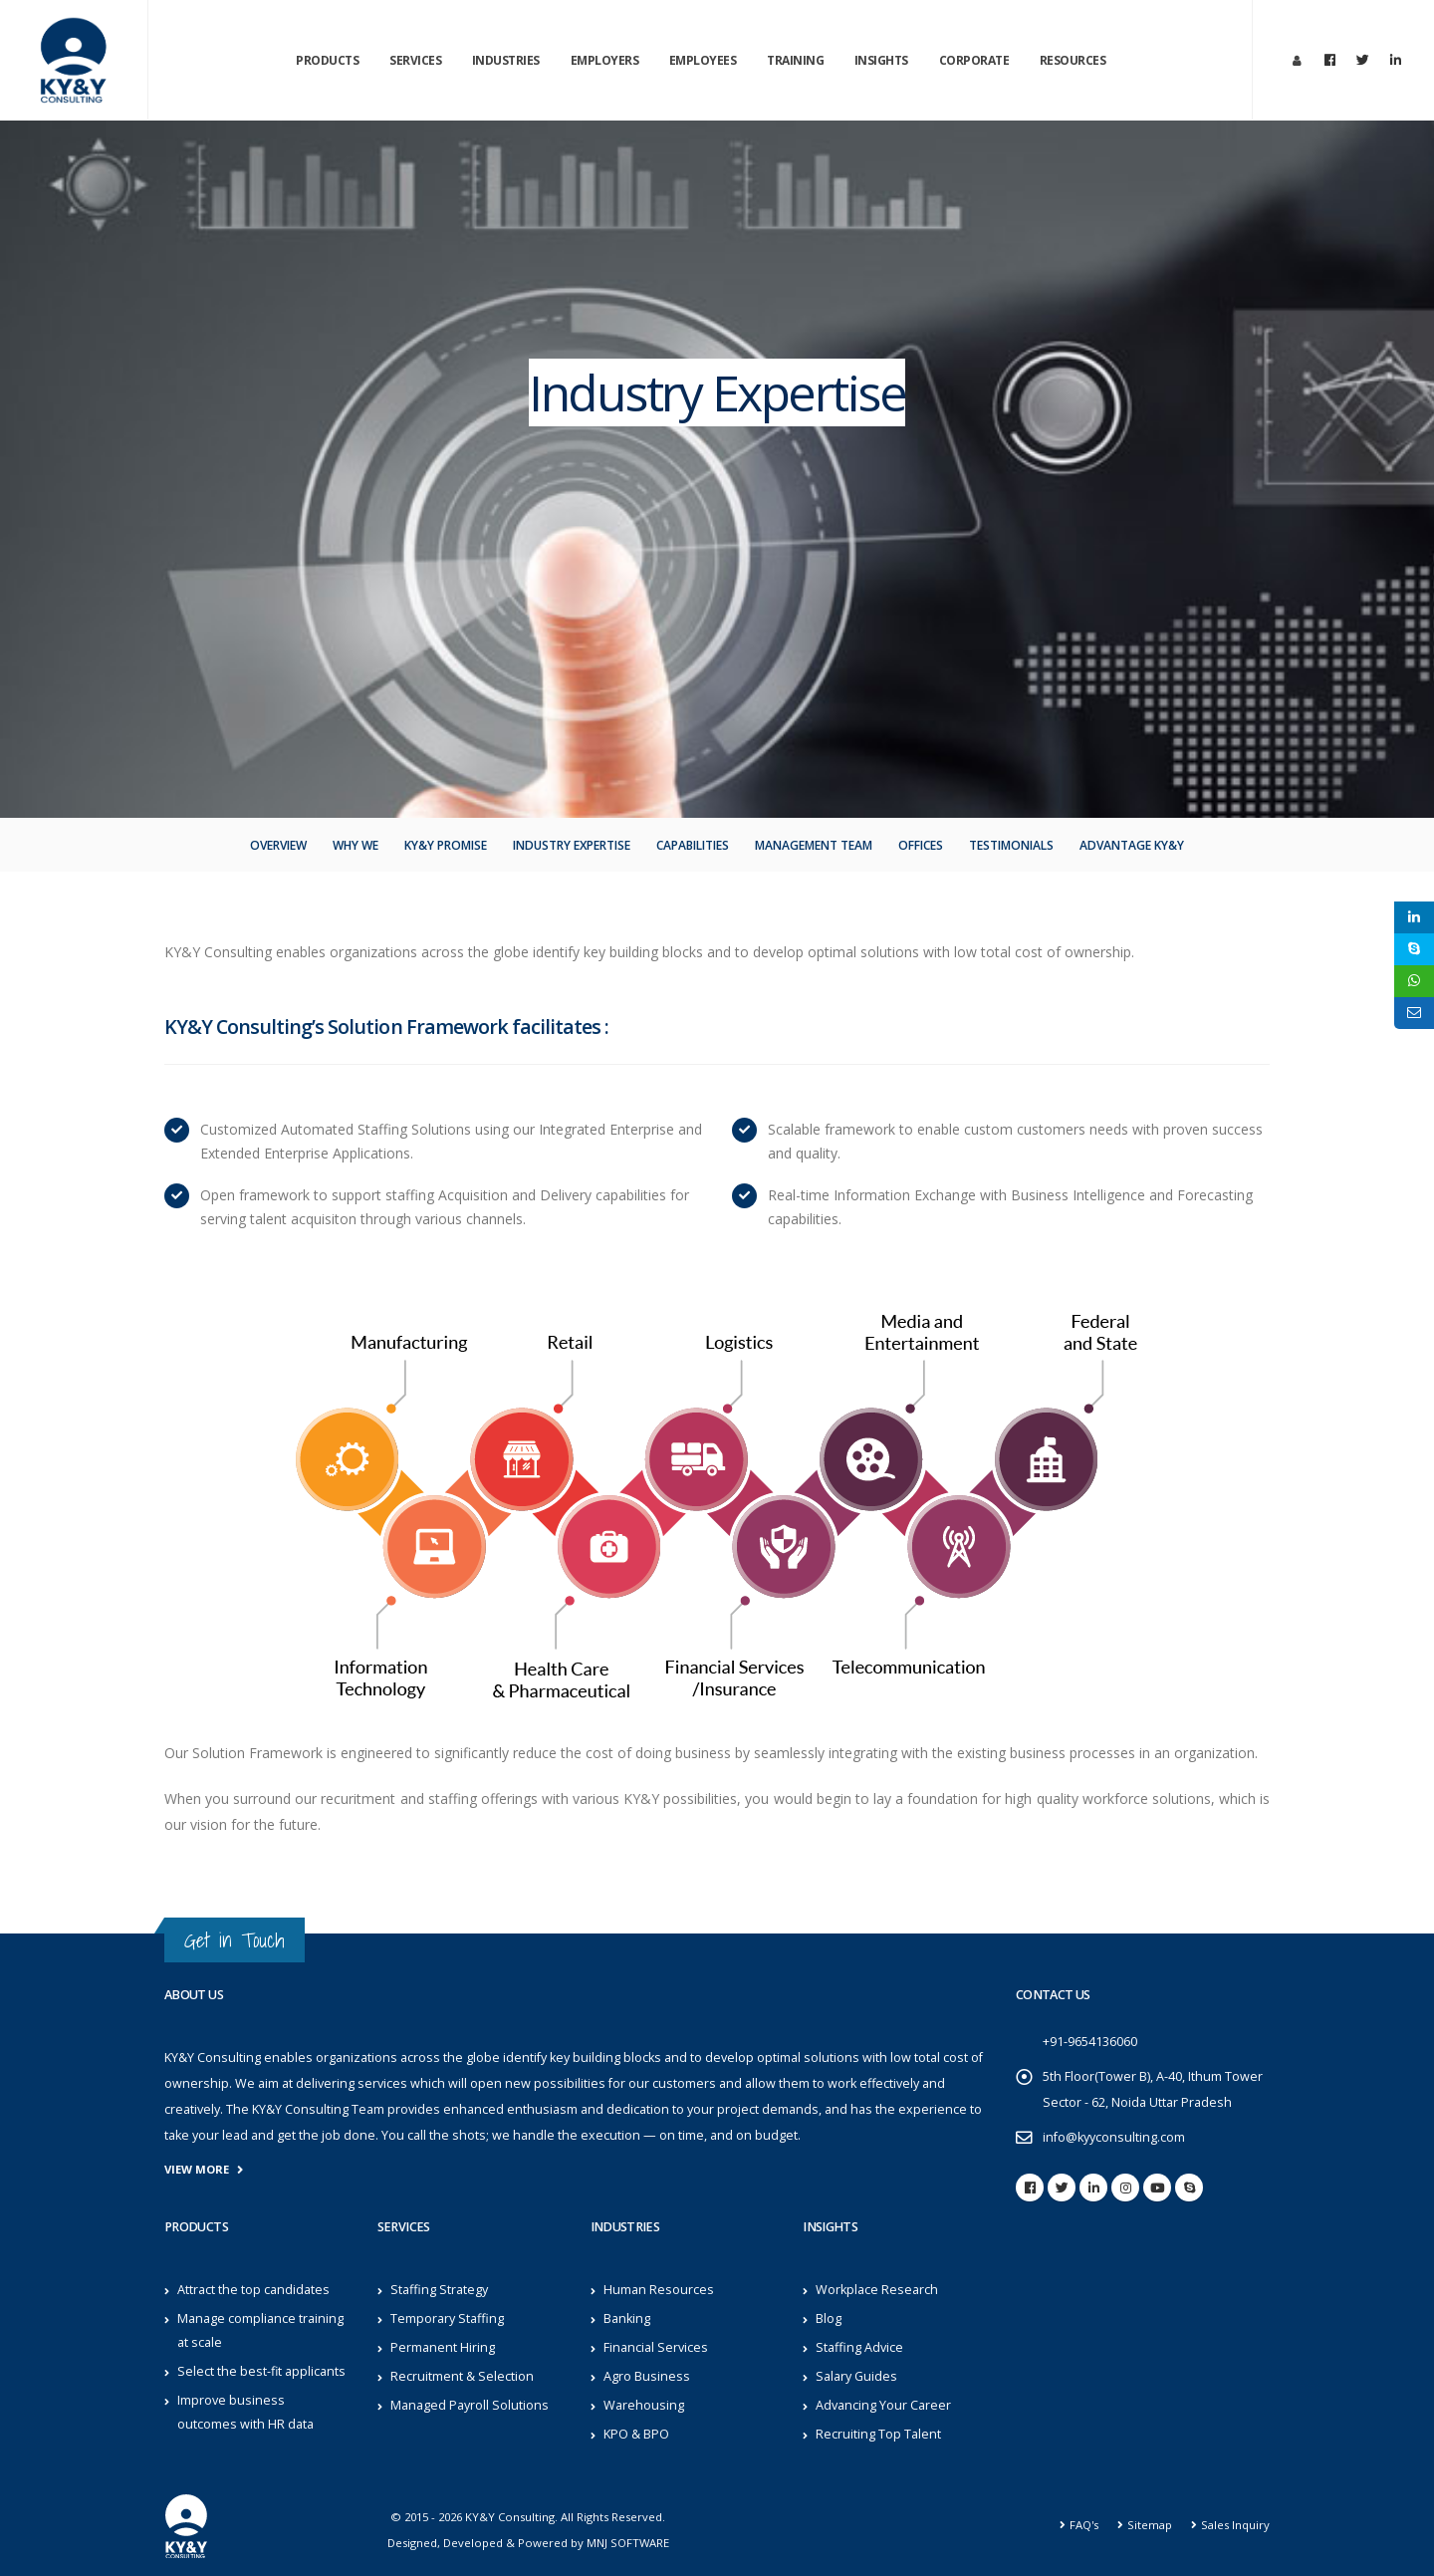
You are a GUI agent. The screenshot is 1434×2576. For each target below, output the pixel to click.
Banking (626, 2318)
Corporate (974, 60)
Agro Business (646, 2376)
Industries (506, 60)
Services (415, 60)
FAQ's (1084, 2524)
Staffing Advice (859, 2347)
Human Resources (658, 2289)
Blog (828, 2318)
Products (327, 60)
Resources (1073, 60)
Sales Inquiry (1235, 2524)
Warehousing (643, 2405)
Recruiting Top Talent (878, 2434)
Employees (703, 60)
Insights (881, 60)
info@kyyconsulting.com (1114, 2137)
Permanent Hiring (442, 2347)
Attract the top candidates (253, 2289)
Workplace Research (877, 2289)
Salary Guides (856, 2376)
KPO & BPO (636, 2434)
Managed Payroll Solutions (469, 2405)
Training (795, 60)
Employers (605, 60)
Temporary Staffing (447, 2318)
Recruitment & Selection (462, 2376)
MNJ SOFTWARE (628, 2542)
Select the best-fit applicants (261, 2371)
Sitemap (1149, 2524)
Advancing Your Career (883, 2405)
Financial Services (655, 2347)
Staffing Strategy (439, 2289)
